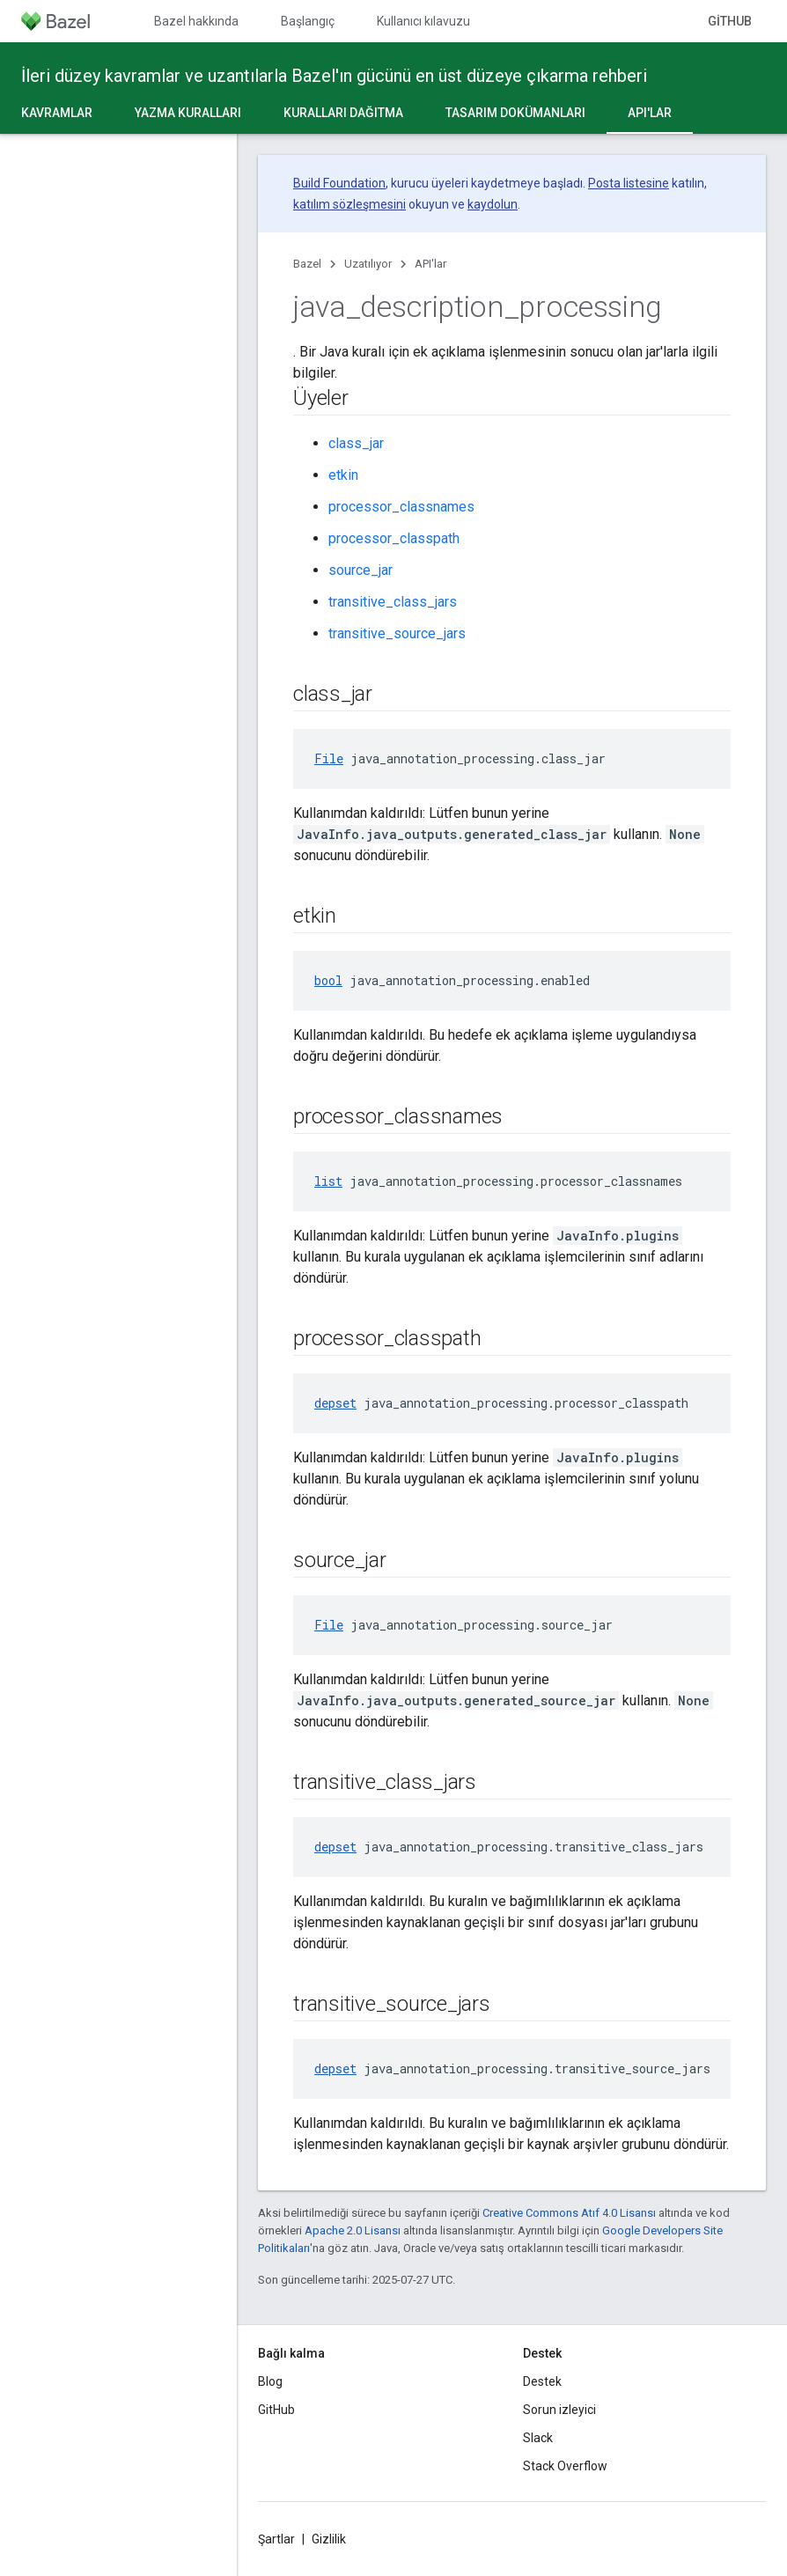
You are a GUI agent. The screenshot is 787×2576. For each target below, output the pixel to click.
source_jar (360, 570)
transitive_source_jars (397, 633)
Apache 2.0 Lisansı (353, 2230)
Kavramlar (56, 113)
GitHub (730, 21)
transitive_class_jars (392, 601)
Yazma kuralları (188, 113)
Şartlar (276, 2539)
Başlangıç (308, 21)
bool (328, 980)
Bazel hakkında (196, 21)
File (328, 758)
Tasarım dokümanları (515, 113)
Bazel (307, 263)
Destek (542, 2381)
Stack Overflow (565, 2466)
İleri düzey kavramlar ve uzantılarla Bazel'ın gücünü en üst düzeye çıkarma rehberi (334, 75)
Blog (270, 2381)
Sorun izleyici (559, 2410)
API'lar (430, 263)
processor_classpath (394, 538)
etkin (343, 475)
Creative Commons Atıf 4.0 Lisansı (569, 2212)
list (328, 1181)
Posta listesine (628, 183)
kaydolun (492, 204)
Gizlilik (329, 2539)
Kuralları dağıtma (343, 113)
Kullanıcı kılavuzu (423, 21)
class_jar (356, 443)
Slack (538, 2438)
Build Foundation (339, 183)
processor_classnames (401, 506)
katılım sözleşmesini (349, 204)
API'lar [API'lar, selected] (650, 113)
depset (335, 1403)
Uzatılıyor (368, 263)
